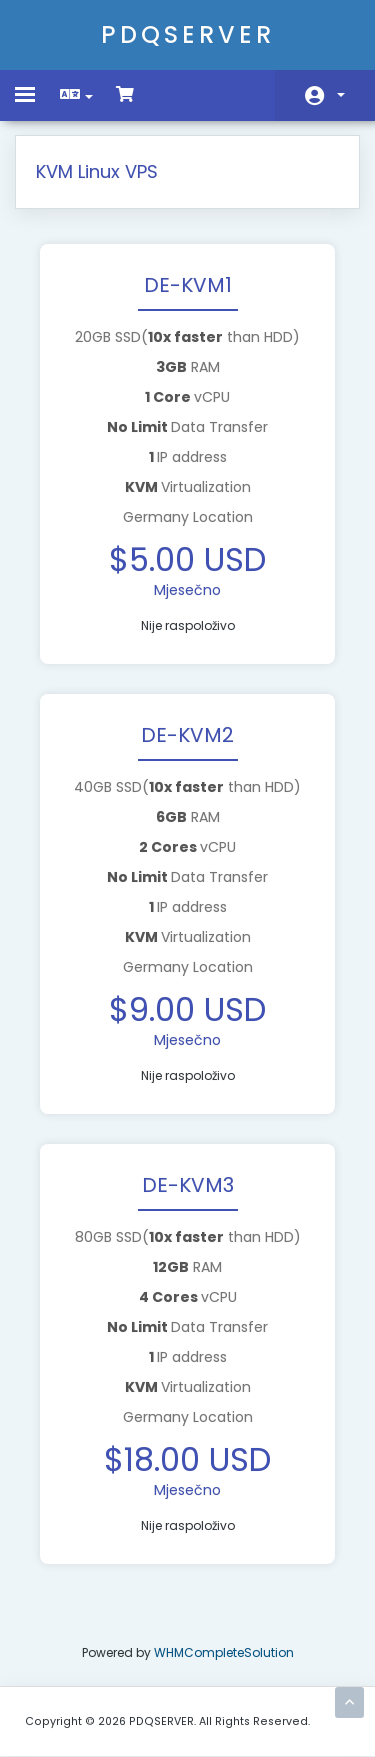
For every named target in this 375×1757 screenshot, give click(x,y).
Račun (341, 95)
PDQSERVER (188, 34)
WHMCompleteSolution (224, 1652)
